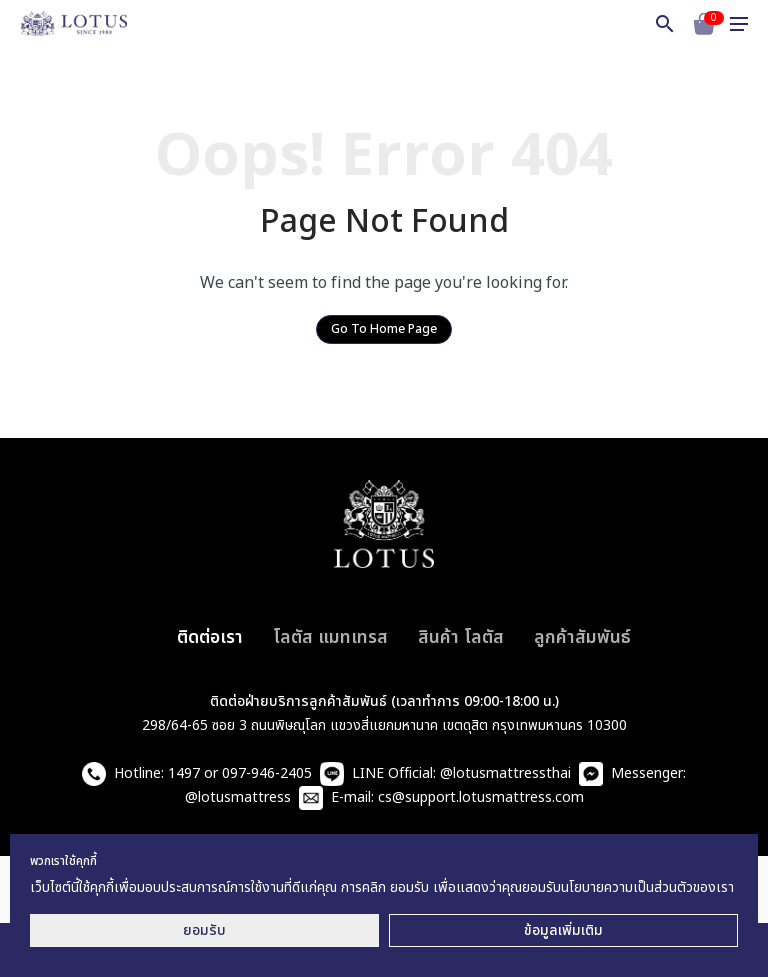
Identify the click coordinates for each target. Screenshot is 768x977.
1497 (184, 773)
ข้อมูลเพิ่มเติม (563, 930)
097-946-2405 (267, 773)
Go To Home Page (384, 329)
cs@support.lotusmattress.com (481, 797)
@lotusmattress (238, 797)
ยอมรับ (204, 930)
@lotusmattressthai (505, 773)
